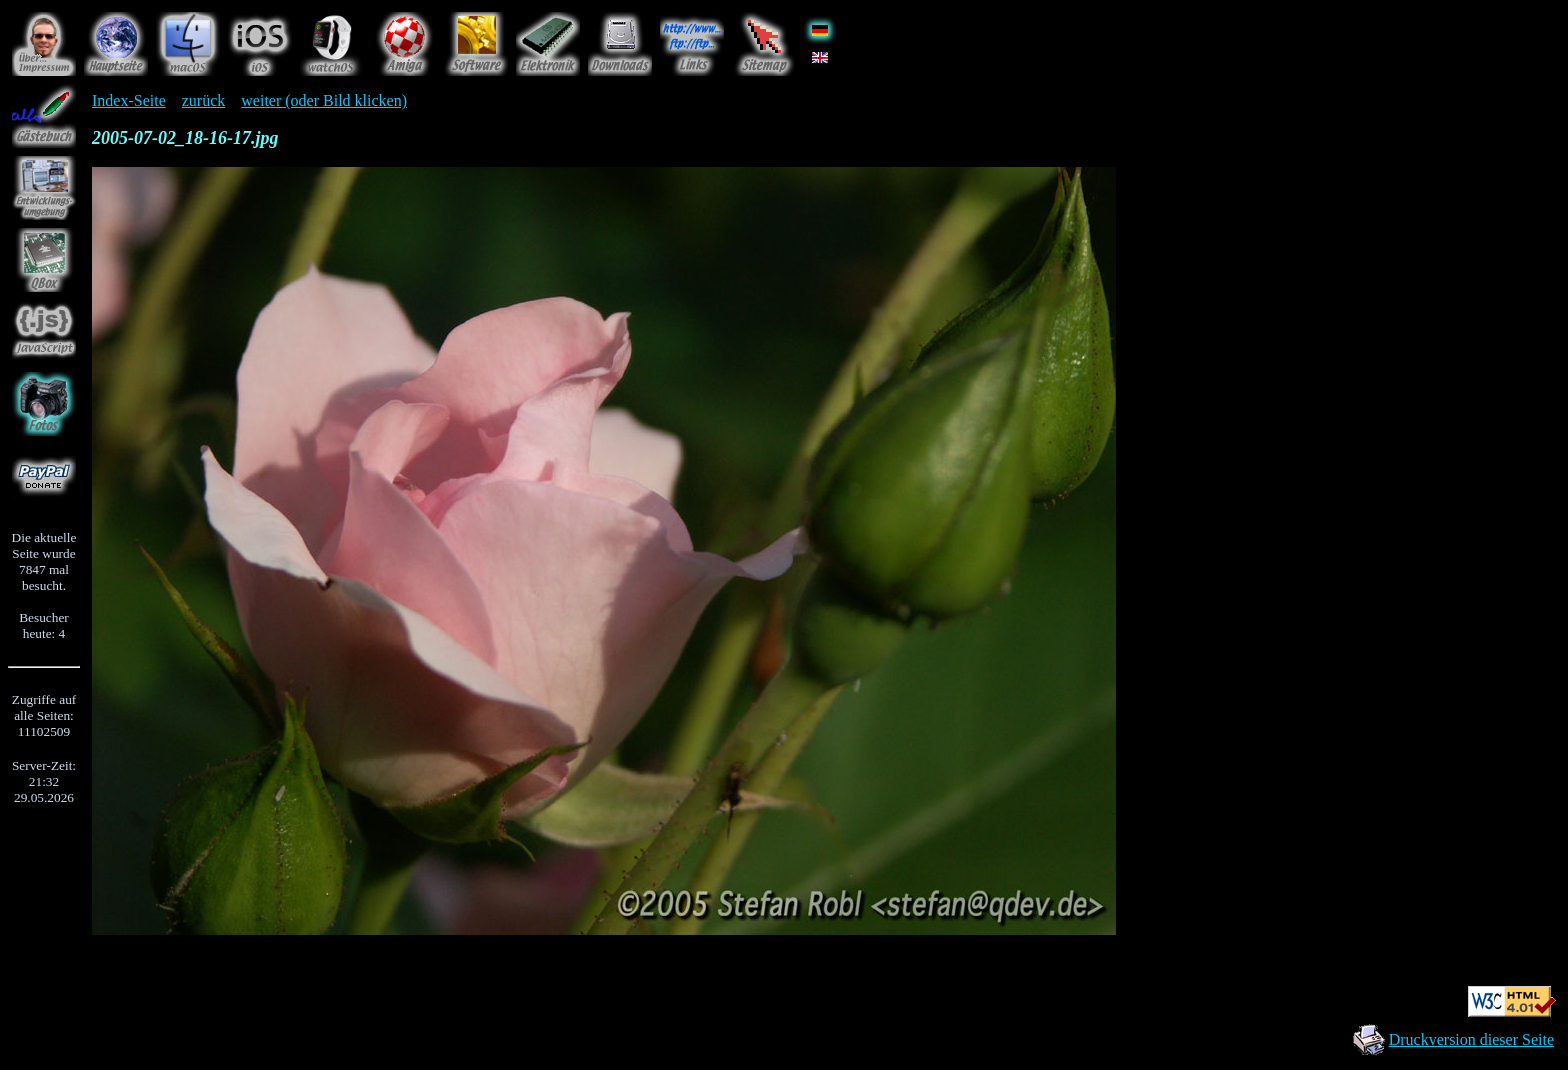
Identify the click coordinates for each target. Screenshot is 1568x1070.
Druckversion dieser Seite (1471, 1039)
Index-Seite (129, 100)
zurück (204, 100)
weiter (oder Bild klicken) (324, 100)
